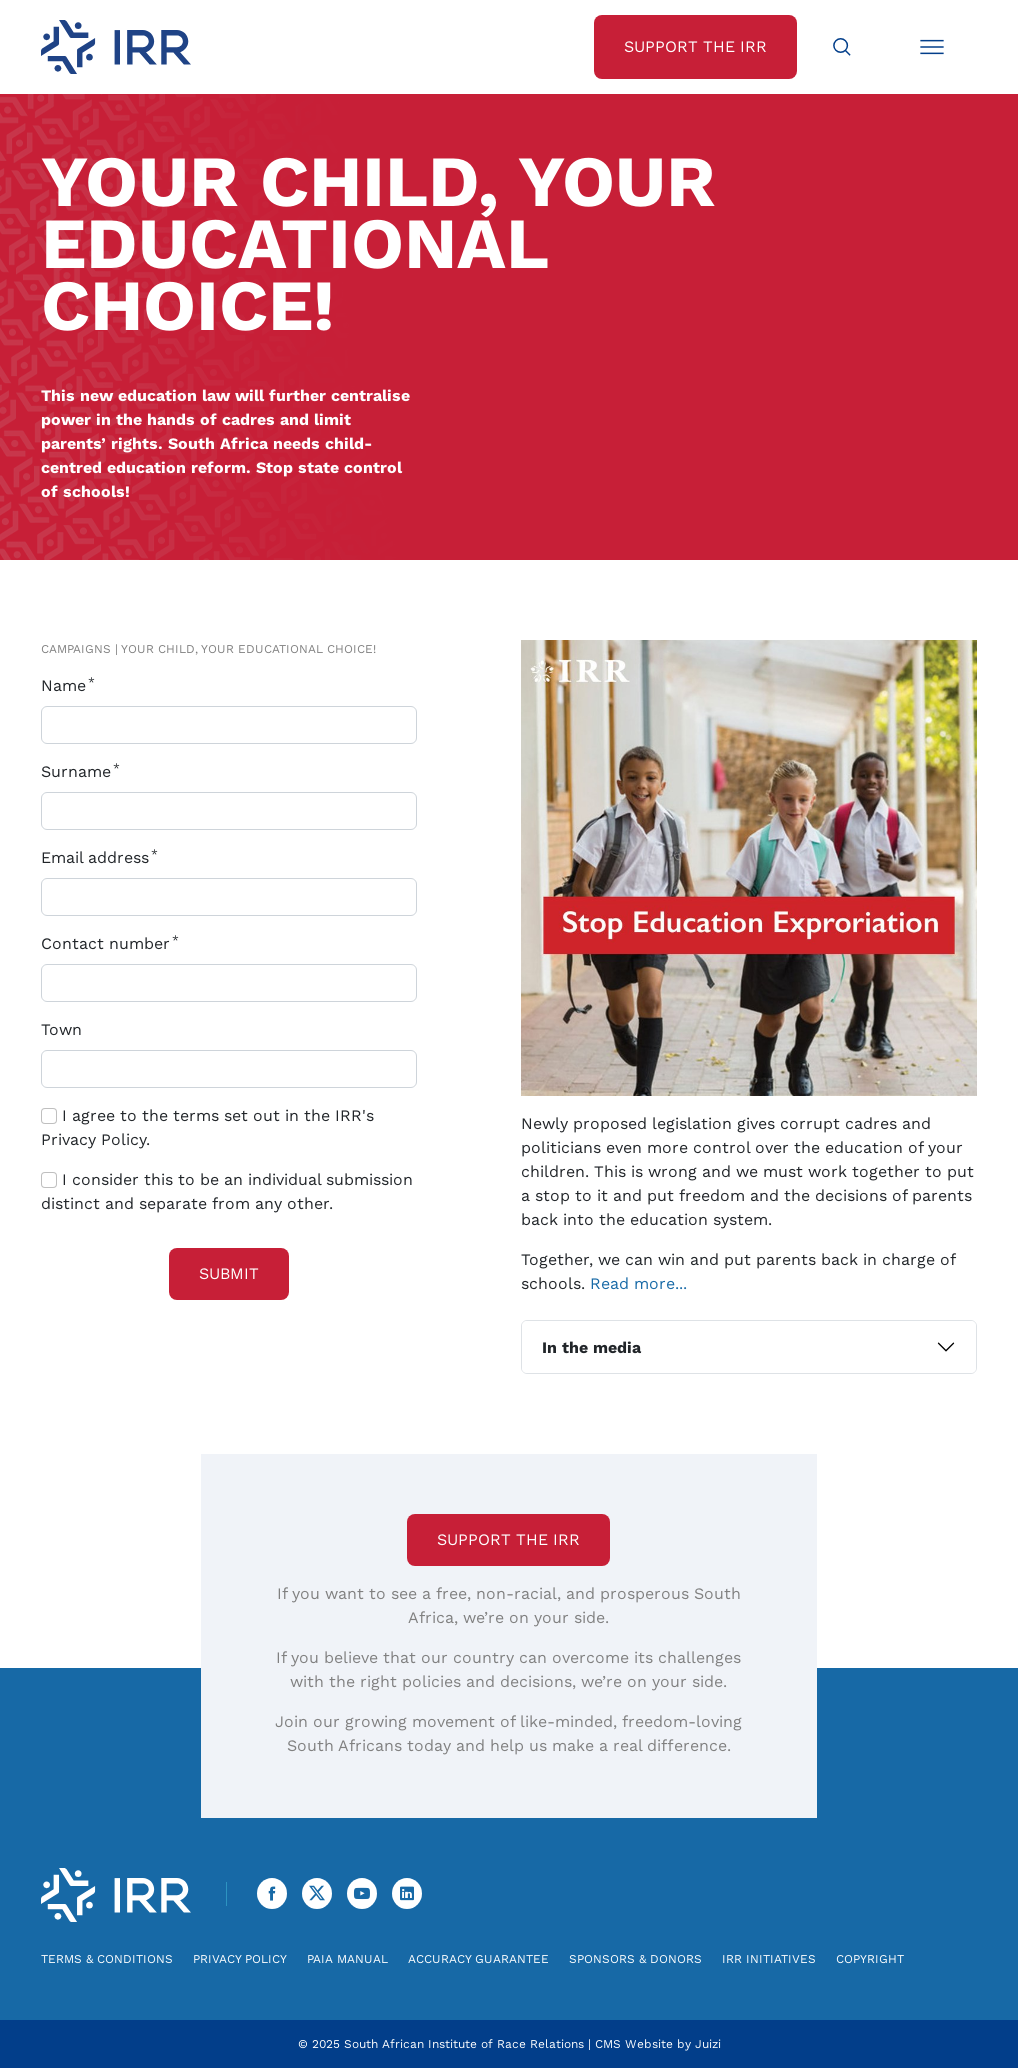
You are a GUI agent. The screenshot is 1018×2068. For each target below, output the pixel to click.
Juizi (708, 2044)
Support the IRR (508, 1539)
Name (72, 685)
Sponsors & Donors (635, 1959)
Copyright (870, 1959)
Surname (84, 771)
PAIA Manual (347, 1959)
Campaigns (76, 649)
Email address (103, 857)
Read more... (638, 1283)
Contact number (114, 943)
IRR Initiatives (769, 1959)
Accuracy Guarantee (478, 1959)
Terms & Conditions (107, 1959)
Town (61, 1029)
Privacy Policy (240, 1959)
